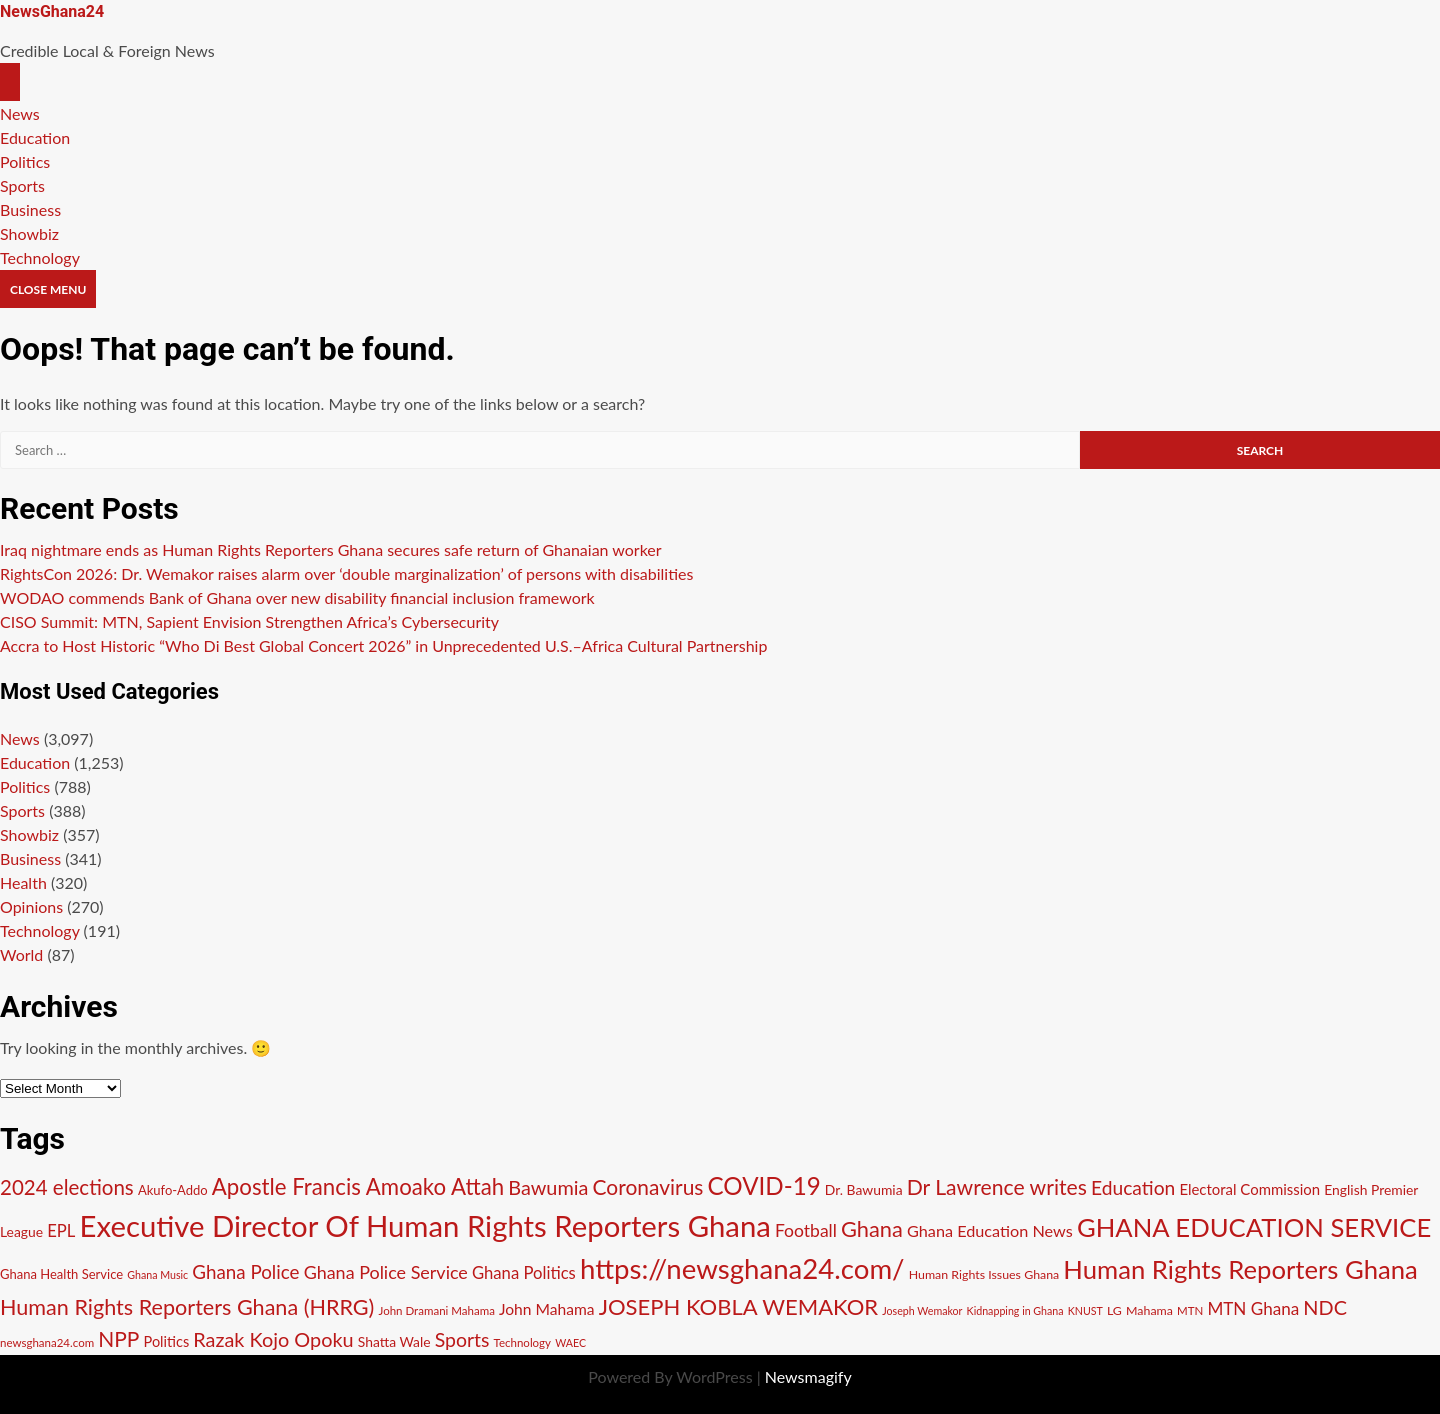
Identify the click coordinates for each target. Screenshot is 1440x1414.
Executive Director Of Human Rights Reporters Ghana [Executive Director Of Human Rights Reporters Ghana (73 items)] (425, 1225)
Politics (25, 161)
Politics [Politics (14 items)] (167, 1341)
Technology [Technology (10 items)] (523, 1342)
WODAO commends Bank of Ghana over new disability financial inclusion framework (297, 597)
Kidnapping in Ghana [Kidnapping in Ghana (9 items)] (1015, 1310)
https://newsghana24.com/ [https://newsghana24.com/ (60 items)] (742, 1268)
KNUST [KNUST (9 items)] (1085, 1310)
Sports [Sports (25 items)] (462, 1339)
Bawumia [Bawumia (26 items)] (548, 1187)
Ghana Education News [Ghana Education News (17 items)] (990, 1230)
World (21, 954)
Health (23, 882)
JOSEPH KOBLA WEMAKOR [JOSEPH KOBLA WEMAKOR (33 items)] (738, 1306)
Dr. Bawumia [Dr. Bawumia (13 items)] (864, 1189)
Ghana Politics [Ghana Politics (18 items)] (524, 1273)
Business (30, 209)
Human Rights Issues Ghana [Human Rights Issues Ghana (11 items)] (984, 1274)
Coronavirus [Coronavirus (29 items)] (648, 1186)
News (20, 113)
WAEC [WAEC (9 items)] (570, 1342)
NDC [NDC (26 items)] (1325, 1307)
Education (35, 137)
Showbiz (29, 233)
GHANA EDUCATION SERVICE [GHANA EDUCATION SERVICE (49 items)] (1254, 1227)
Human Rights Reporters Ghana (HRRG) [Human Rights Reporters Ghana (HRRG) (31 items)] (187, 1307)
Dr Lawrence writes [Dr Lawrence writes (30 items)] (997, 1187)
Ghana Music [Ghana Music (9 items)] (157, 1274)
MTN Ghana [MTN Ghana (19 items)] (1253, 1308)
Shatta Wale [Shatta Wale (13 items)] (394, 1341)
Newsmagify (808, 1376)
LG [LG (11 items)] (1114, 1310)
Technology (40, 257)
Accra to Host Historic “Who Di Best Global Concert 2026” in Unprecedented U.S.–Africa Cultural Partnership (383, 645)
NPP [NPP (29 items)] (118, 1338)
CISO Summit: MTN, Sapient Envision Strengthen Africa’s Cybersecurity (249, 621)
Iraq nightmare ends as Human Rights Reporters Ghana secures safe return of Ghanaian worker (331, 549)
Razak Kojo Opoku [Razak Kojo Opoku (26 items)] (273, 1339)
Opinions (31, 906)
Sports (22, 185)
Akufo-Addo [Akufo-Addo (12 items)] (173, 1190)
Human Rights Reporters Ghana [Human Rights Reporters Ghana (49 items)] (1240, 1269)
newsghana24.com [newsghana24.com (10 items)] (47, 1342)
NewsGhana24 (52, 11)
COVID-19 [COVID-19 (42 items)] (764, 1185)
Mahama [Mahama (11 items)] (1149, 1310)
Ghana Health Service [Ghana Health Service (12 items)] (61, 1274)
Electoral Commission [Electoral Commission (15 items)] (1249, 1189)
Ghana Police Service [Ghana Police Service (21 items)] (386, 1272)
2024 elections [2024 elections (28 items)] (67, 1187)
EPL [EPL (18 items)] (61, 1231)
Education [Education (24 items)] (1133, 1187)
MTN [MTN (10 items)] (1190, 1310)
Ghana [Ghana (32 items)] (872, 1228)
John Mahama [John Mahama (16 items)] (547, 1309)
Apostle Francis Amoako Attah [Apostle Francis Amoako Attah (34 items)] (358, 1186)
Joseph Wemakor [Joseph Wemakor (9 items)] (922, 1310)
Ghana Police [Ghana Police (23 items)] (245, 1271)
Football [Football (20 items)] (806, 1230)
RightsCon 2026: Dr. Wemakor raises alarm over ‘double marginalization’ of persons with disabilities (346, 573)
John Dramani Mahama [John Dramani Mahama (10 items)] (436, 1310)
